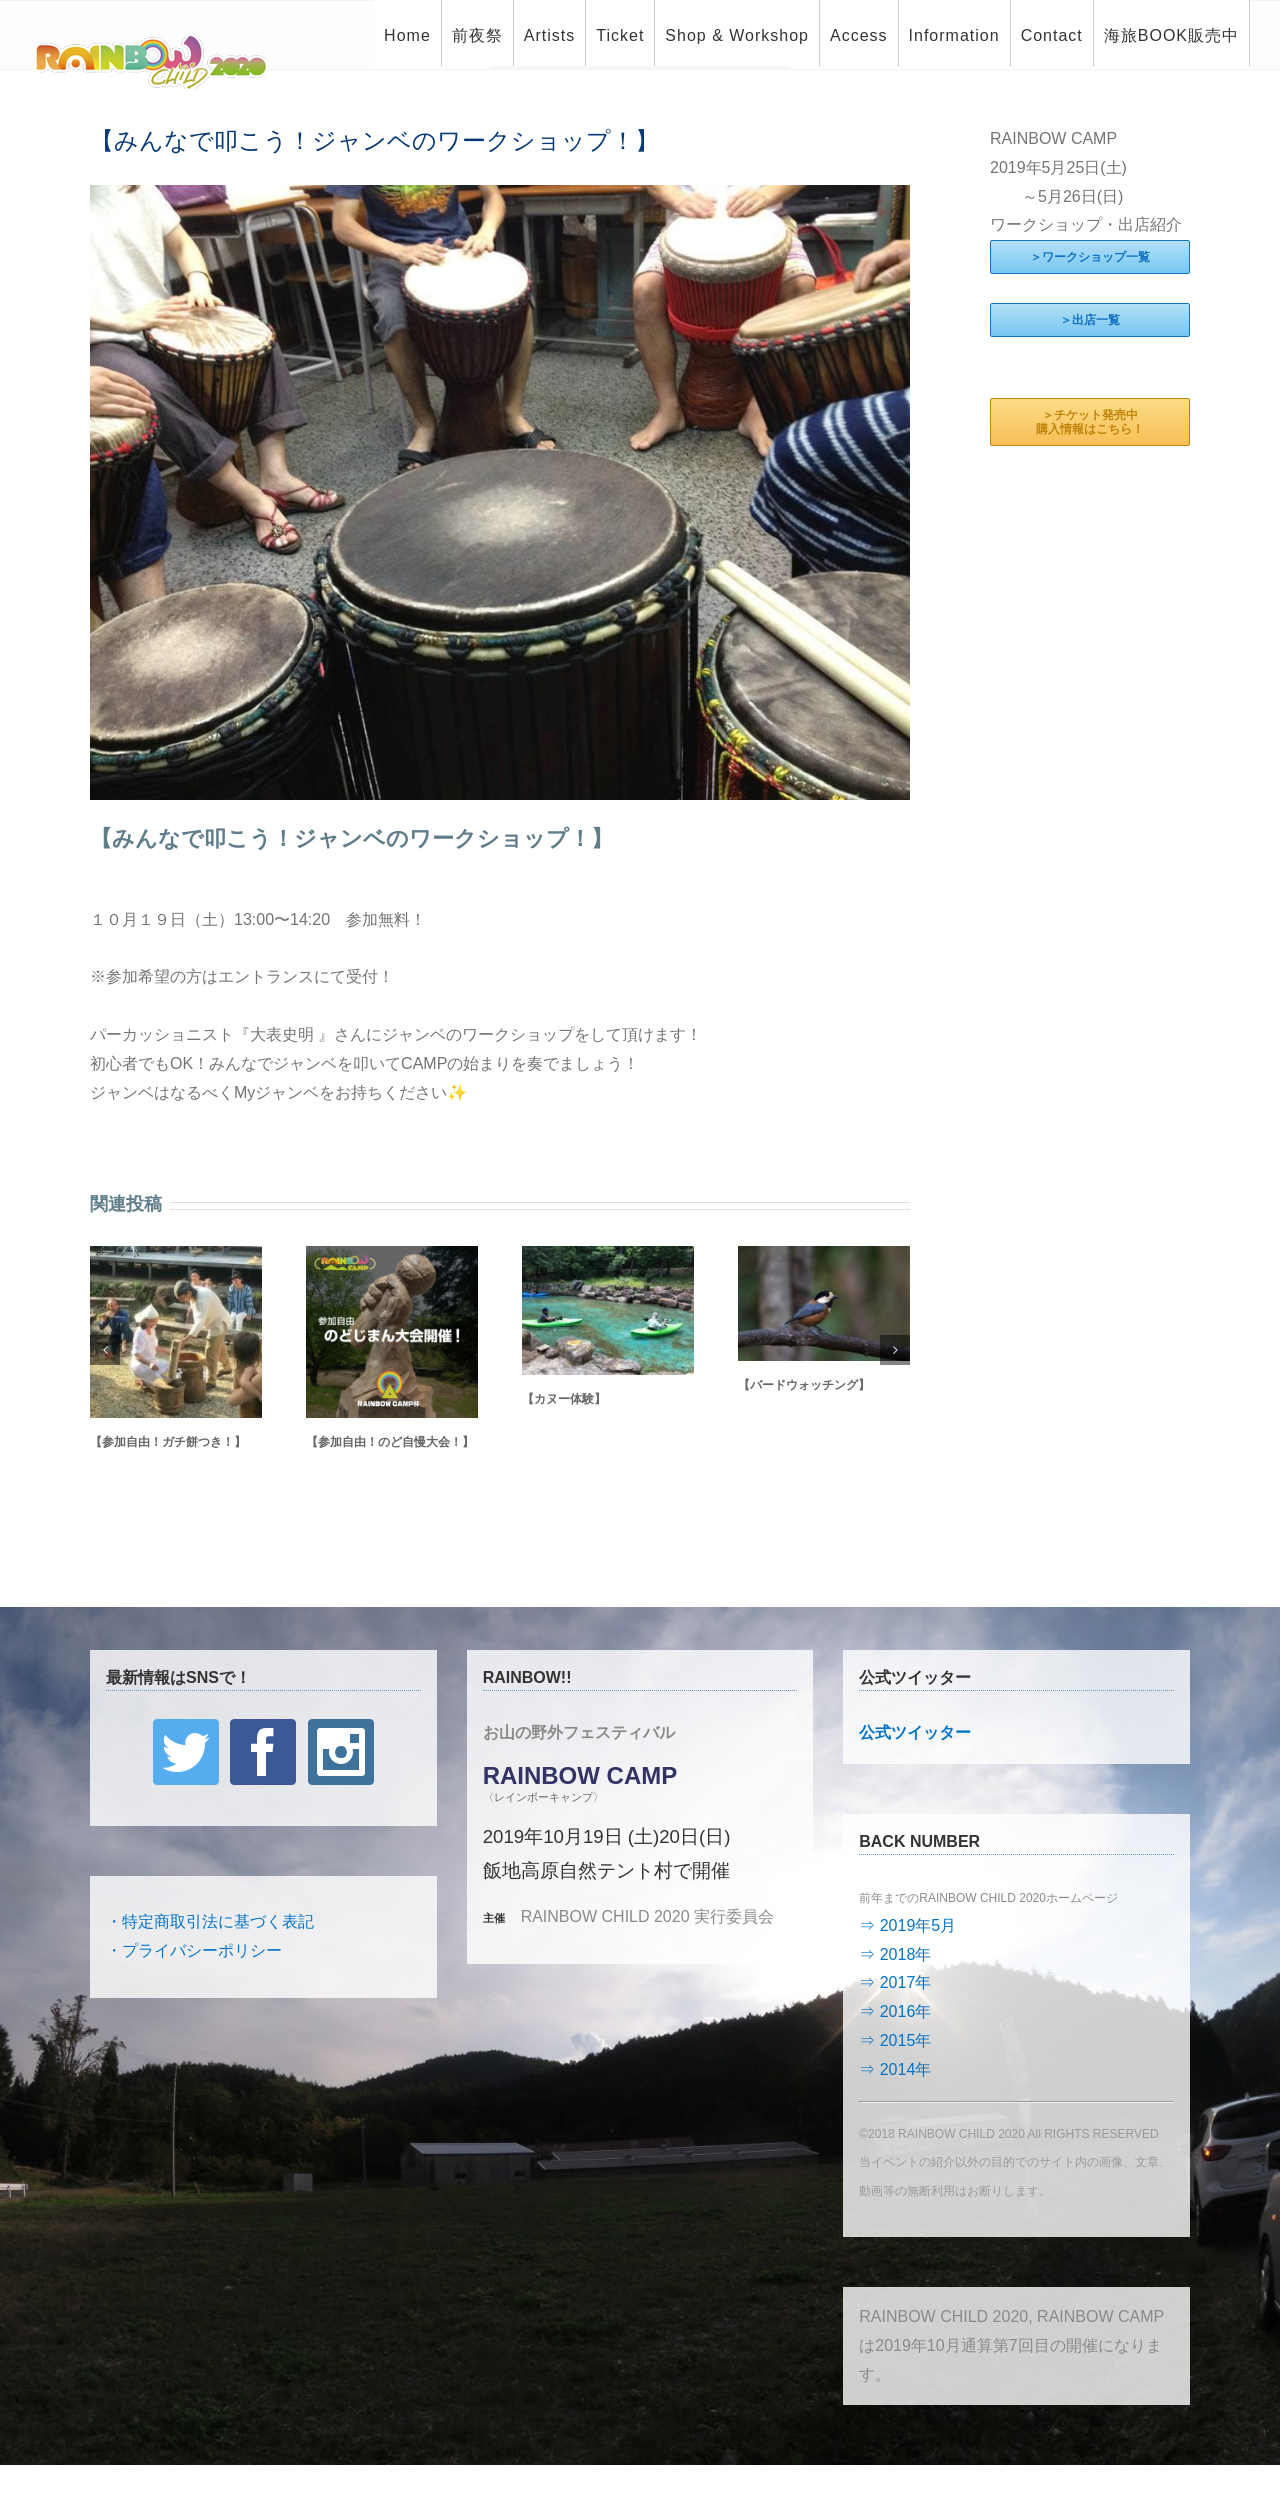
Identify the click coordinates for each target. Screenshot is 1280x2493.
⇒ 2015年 (895, 2040)
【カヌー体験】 (564, 1399)
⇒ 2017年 (895, 1982)
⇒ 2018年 (895, 1954)
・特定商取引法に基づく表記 (210, 1921)
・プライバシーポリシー (194, 1950)
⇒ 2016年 (895, 2011)
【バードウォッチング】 (804, 1385)
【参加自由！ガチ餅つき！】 (168, 1442)
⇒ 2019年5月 (907, 1925)
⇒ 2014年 (895, 2069)
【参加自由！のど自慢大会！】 (390, 1442)
